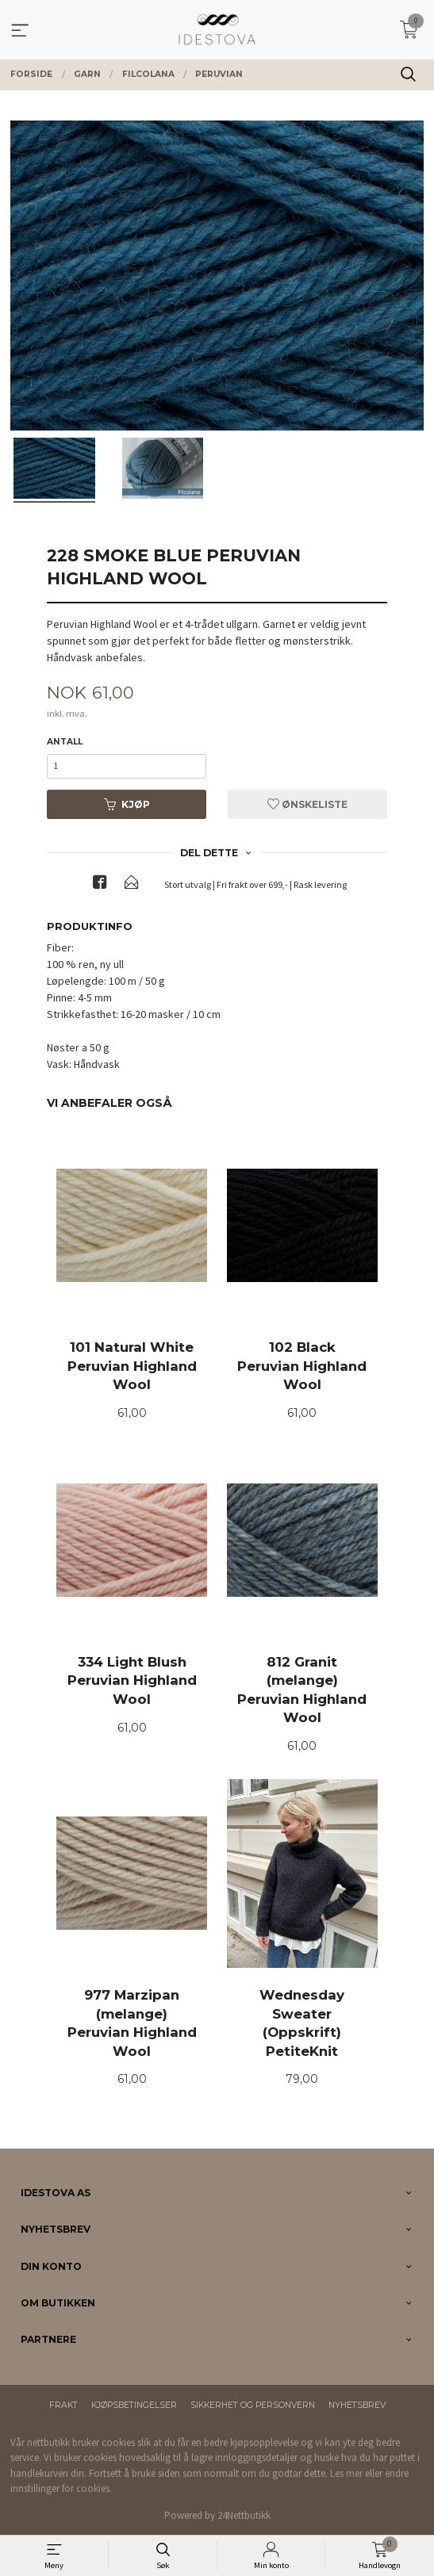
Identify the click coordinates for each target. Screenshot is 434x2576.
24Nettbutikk (244, 2515)
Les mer (346, 2473)
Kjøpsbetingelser (134, 2405)
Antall (65, 742)
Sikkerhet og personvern (252, 2405)
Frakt (63, 2405)
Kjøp (127, 804)
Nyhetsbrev (357, 2405)
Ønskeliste (307, 804)
